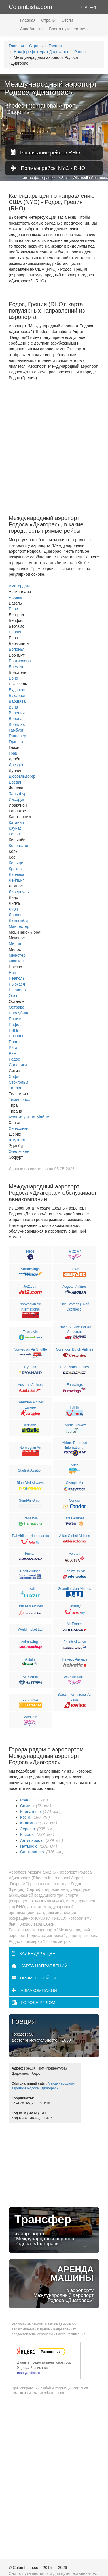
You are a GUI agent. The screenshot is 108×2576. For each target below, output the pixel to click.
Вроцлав (17, 724)
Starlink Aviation (30, 1470)
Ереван (15, 782)
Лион (13, 909)
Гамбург (16, 730)
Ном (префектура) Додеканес (41, 51)
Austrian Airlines (30, 1385)
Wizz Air (74, 1251)
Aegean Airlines (74, 1287)
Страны (48, 20)
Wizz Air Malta (75, 1677)
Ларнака (16, 874)
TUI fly (75, 1407)
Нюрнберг (18, 990)
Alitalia (30, 1659)
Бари (13, 609)
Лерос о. (28, 1829)
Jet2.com (30, 1287)
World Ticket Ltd (30, 1629)
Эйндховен (19, 1151)
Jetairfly (74, 1606)
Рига (13, 1047)
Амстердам (19, 586)
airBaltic (30, 1425)
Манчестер (19, 926)
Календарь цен (34, 1953)
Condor (74, 1500)
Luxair (30, 1589)
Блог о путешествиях (68, 29)
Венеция (17, 713)
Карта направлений (40, 1965)
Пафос (15, 1024)
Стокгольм (18, 1082)
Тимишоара (20, 1099)
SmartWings (30, 1269)
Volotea (74, 1553)
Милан (15, 943)
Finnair (30, 1553)
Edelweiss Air (74, 1571)
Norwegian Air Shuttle (30, 1349)
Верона (15, 718)
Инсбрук (16, 799)
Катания (16, 822)
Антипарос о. (32, 1840)
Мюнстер (17, 955)
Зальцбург (18, 793)
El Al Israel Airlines (74, 1367)
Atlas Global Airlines (74, 1536)
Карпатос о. (31, 1811)
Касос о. (27, 1834)
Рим (12, 1053)
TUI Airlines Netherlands (30, 1536)
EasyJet (75, 1269)
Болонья (16, 649)
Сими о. (27, 1805)
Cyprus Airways (75, 1425)
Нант (13, 972)
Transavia (30, 1332)
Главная (27, 20)
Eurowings (75, 1385)
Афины (15, 597)
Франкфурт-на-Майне (29, 1117)
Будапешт (18, 689)
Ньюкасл (17, 984)
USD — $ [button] (88, 7)
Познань (16, 1036)
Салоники (18, 1065)
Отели (67, 20)
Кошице (16, 863)
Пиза (13, 1030)
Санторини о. (32, 1852)
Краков (15, 868)
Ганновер (17, 736)
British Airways (74, 1642)
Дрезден (16, 764)
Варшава (17, 701)
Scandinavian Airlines (74, 1589)
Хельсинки (19, 1128)
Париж (15, 1018)
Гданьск (16, 741)
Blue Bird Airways (30, 1483)
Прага (14, 1042)
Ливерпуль (19, 891)
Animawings (30, 1642)
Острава (16, 1007)
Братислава (20, 661)
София (15, 1076)
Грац (13, 753)
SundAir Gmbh (30, 1500)
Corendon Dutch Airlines (74, 1349)
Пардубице (19, 1013)
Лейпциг (16, 880)
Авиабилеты (31, 29)
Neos (30, 1251)
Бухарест (17, 695)
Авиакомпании (34, 1990)
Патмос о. (29, 1846)
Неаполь (17, 978)
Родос (80, 51)
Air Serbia (30, 1677)
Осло (13, 995)
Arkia (74, 1465)
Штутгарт (17, 1140)
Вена (13, 707)
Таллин (15, 1088)
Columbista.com (30, 7)
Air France (74, 1624)
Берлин (15, 632)
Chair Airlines (30, 1571)
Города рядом (33, 2002)
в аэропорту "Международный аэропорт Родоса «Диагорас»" (54, 2283)
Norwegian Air (30, 1448)
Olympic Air (75, 1483)
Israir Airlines (75, 1518)
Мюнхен (16, 961)
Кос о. (25, 1817)
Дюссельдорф (22, 776)
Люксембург (20, 920)
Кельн (14, 834)
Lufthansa (30, 1700)
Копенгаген (19, 845)
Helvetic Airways (74, 1659)
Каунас (15, 828)
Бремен (16, 666)
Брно (13, 678)
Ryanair (30, 1367)
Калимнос (29, 1823)
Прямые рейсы (34, 1977)
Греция (55, 46)
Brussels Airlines (30, 1606)
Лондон (15, 915)
